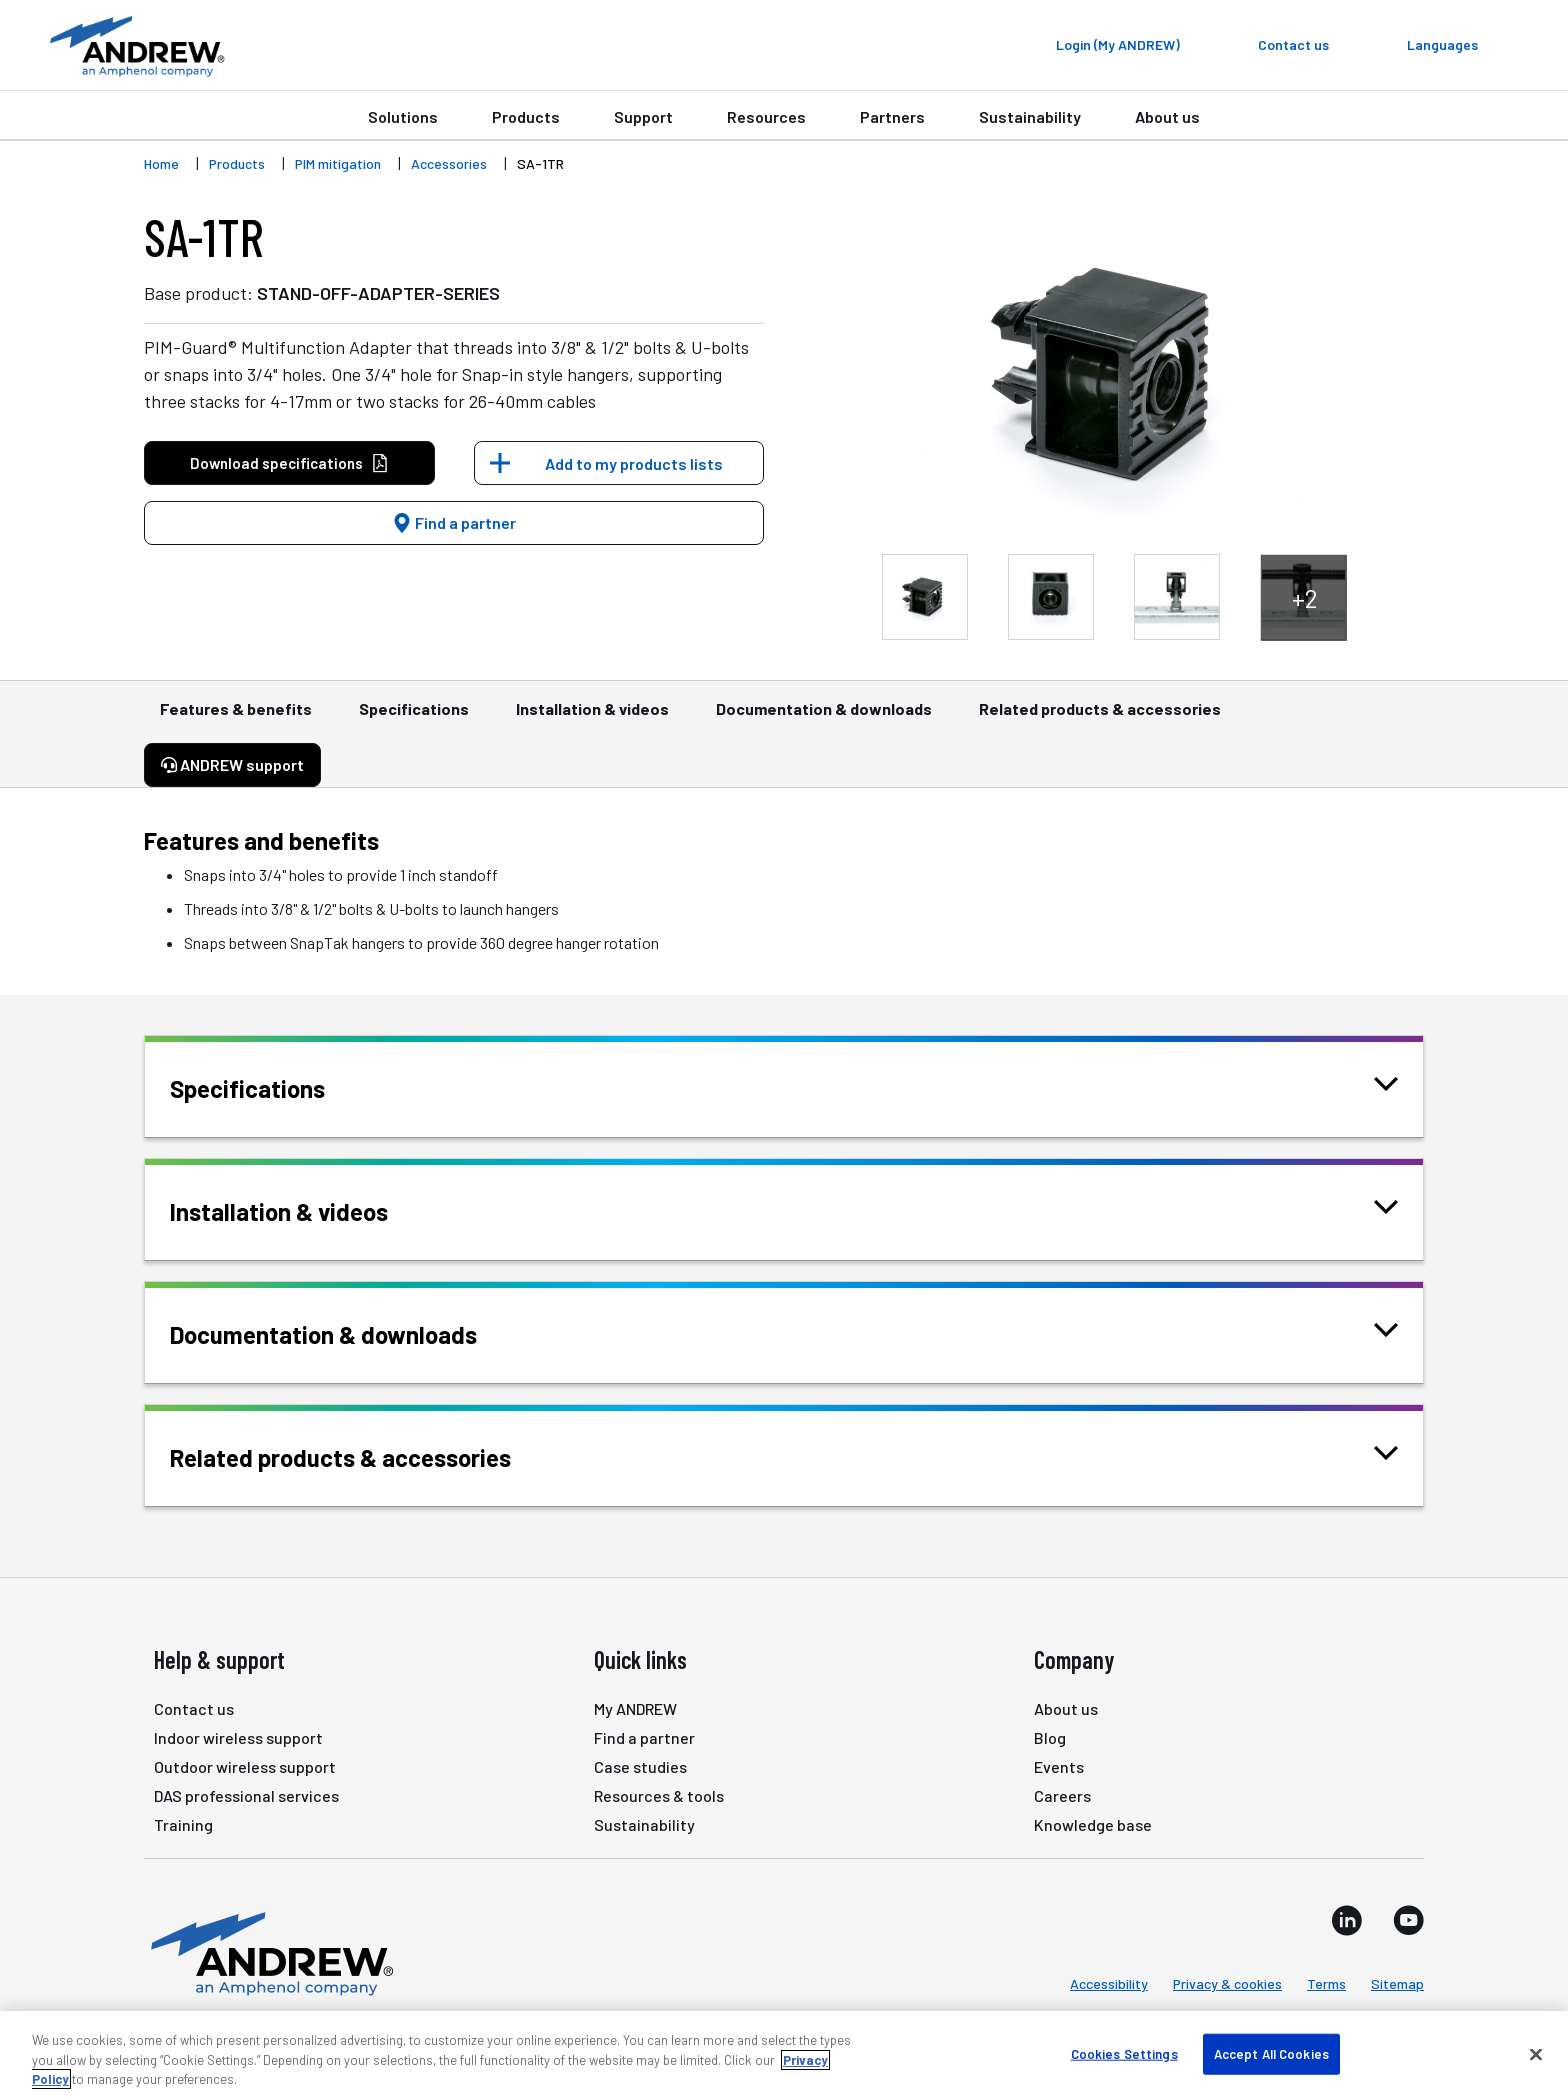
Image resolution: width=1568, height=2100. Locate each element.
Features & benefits (236, 718)
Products (526, 116)
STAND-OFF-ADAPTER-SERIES (378, 293)
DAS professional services (246, 1795)
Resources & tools (659, 1795)
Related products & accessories (1100, 718)
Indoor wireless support (238, 1737)
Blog (1050, 1737)
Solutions (403, 116)
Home (161, 163)
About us (1167, 116)
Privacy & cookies (1227, 1983)
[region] (784, 2055)
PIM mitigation (338, 163)
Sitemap (1397, 1983)
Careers (1062, 1795)
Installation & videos (592, 718)
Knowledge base (1093, 1824)
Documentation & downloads (824, 718)
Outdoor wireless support (245, 1766)
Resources (766, 116)
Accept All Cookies (1271, 2053)
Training (183, 1824)
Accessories (449, 163)
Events (1059, 1766)
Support (643, 116)
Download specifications (289, 463)
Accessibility (1109, 1983)
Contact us (194, 1708)
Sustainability (1030, 116)
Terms (1326, 1983)
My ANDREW (635, 1708)
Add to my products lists (634, 463)
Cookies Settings (1124, 2053)
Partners (892, 116)
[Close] (1536, 2054)
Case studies (640, 1766)
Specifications (414, 718)
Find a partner (454, 522)
